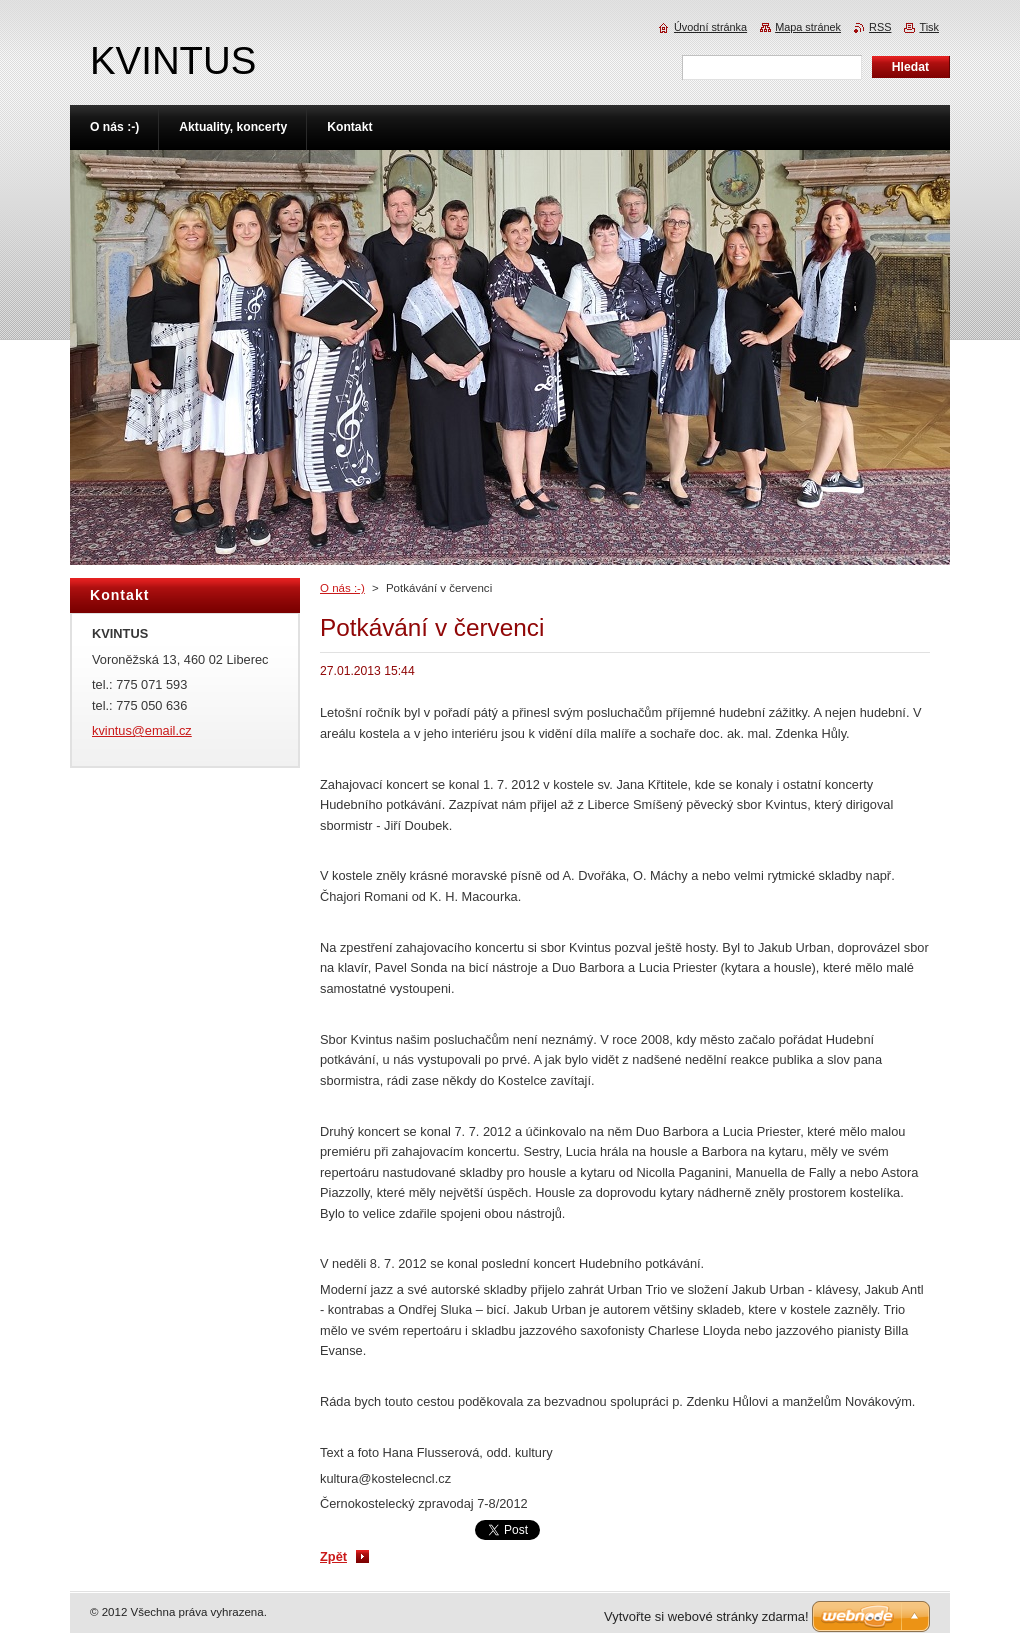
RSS (880, 27)
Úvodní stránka (710, 27)
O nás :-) (342, 588)
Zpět (333, 1556)
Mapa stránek (808, 27)
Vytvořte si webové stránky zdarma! (706, 1616)
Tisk (929, 27)
